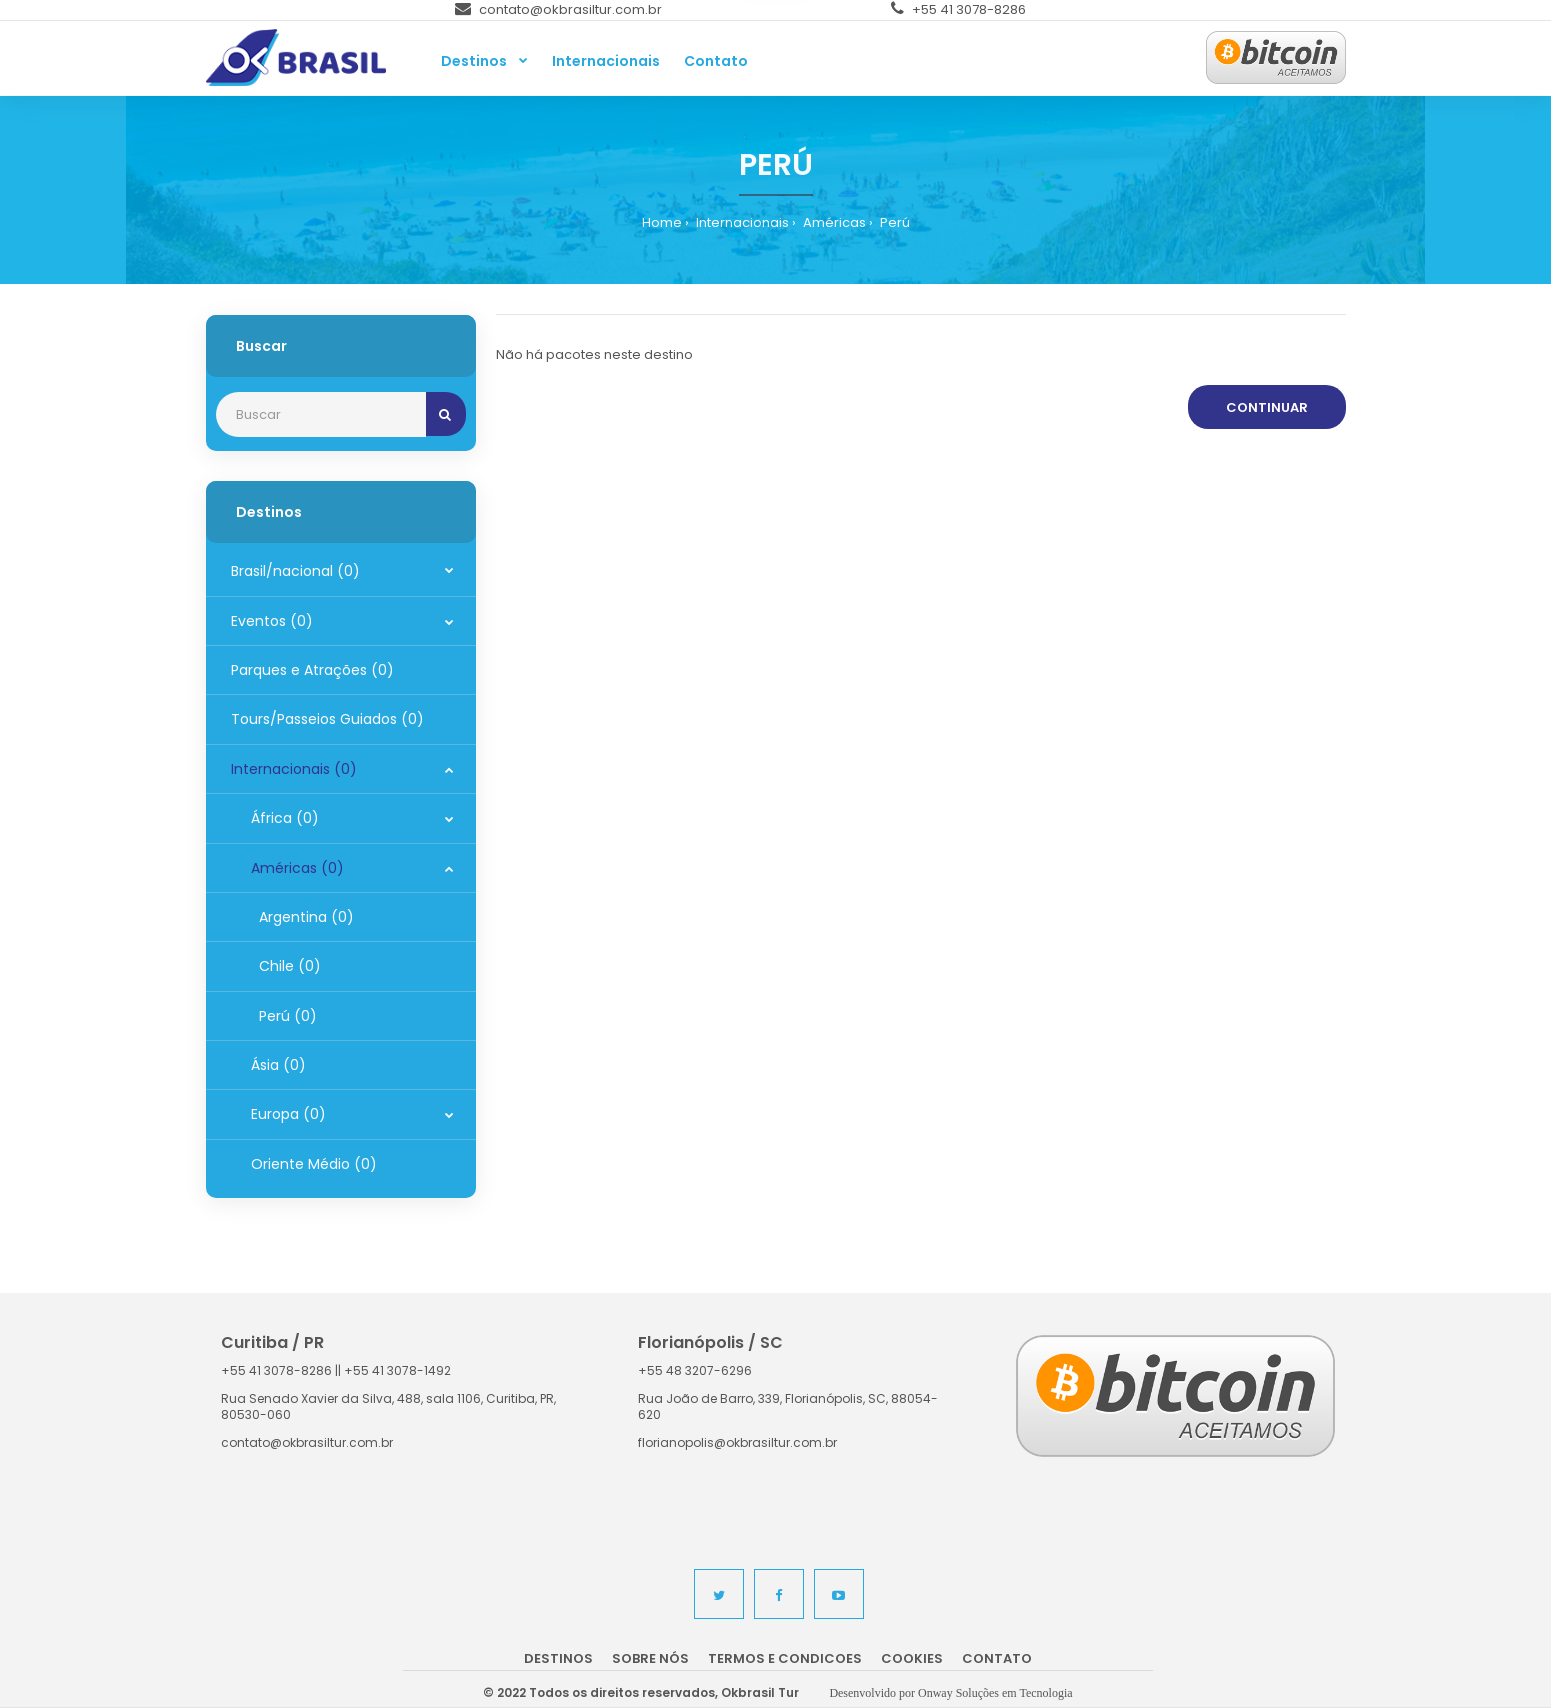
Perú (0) (284, 1016)
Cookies (912, 1658)
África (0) (285, 818)
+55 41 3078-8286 (958, 9)
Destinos (558, 1658)
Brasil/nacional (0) (295, 571)
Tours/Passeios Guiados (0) (327, 719)
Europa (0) (288, 1114)
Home (662, 222)
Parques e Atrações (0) (312, 670)
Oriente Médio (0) (314, 1164)
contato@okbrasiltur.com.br (558, 9)
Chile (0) (286, 966)
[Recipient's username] (321, 414)
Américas (833, 222)
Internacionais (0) (294, 769)
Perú (893, 222)
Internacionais (741, 222)
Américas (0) (297, 868)
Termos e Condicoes (785, 1658)
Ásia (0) (278, 1065)
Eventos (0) (272, 621)
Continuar (1267, 407)
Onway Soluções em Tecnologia (995, 1693)
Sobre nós (650, 1658)
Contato (997, 1658)
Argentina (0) (302, 917)
